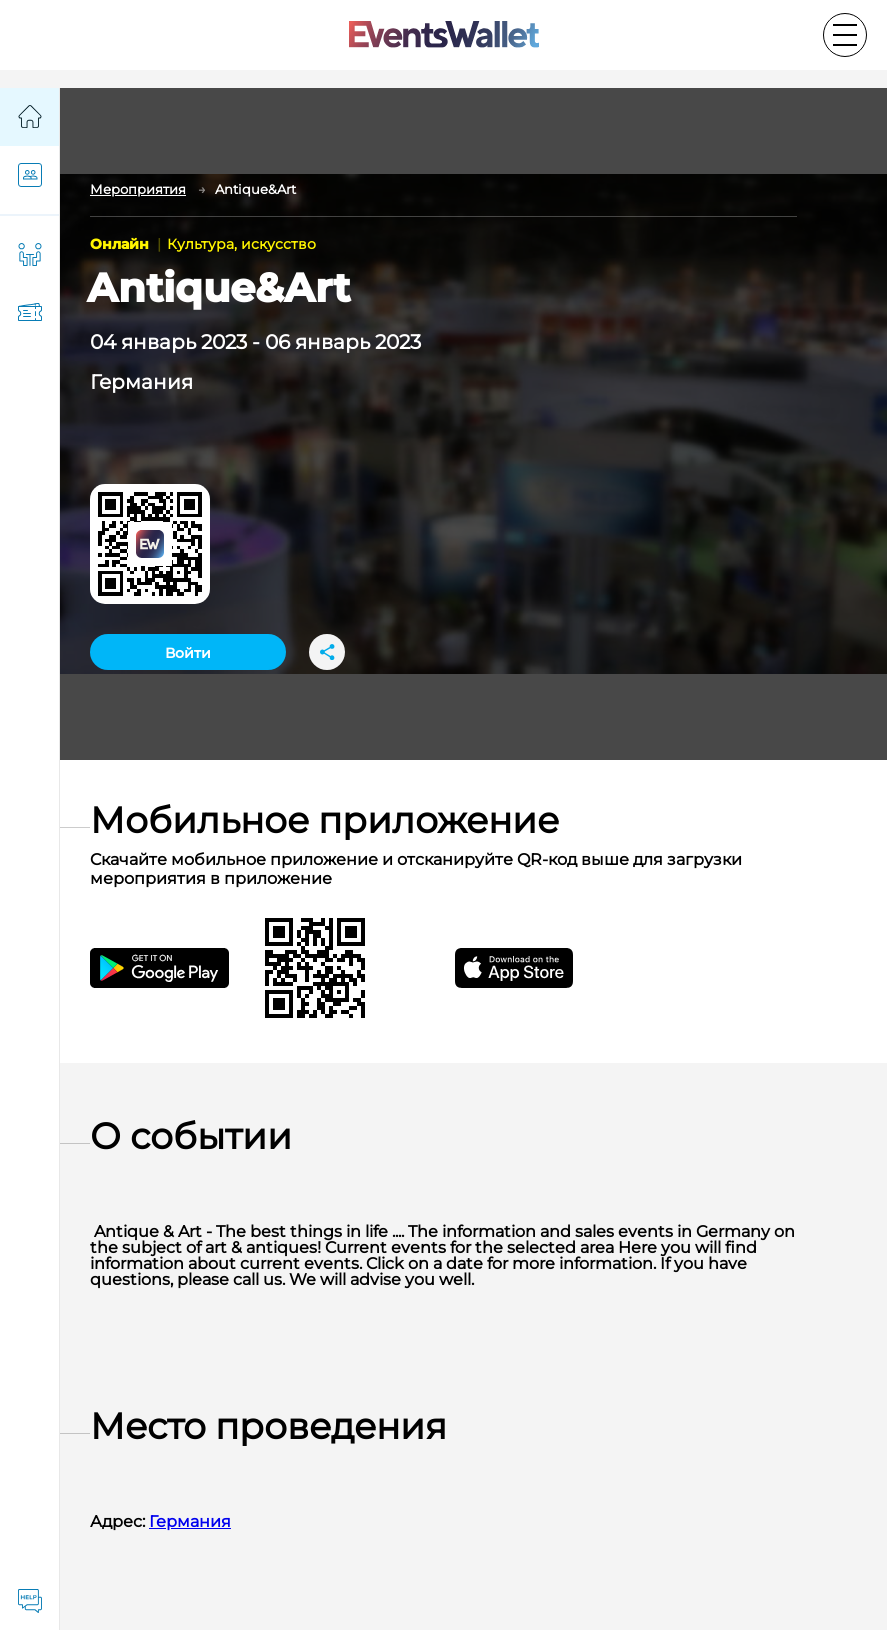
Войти (188, 653)
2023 (224, 342)
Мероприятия (138, 189)
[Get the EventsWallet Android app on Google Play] (177, 968)
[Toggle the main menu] (845, 35)
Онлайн (121, 244)
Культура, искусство (241, 244)
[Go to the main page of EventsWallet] (444, 35)
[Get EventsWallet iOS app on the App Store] (532, 968)
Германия (141, 382)
